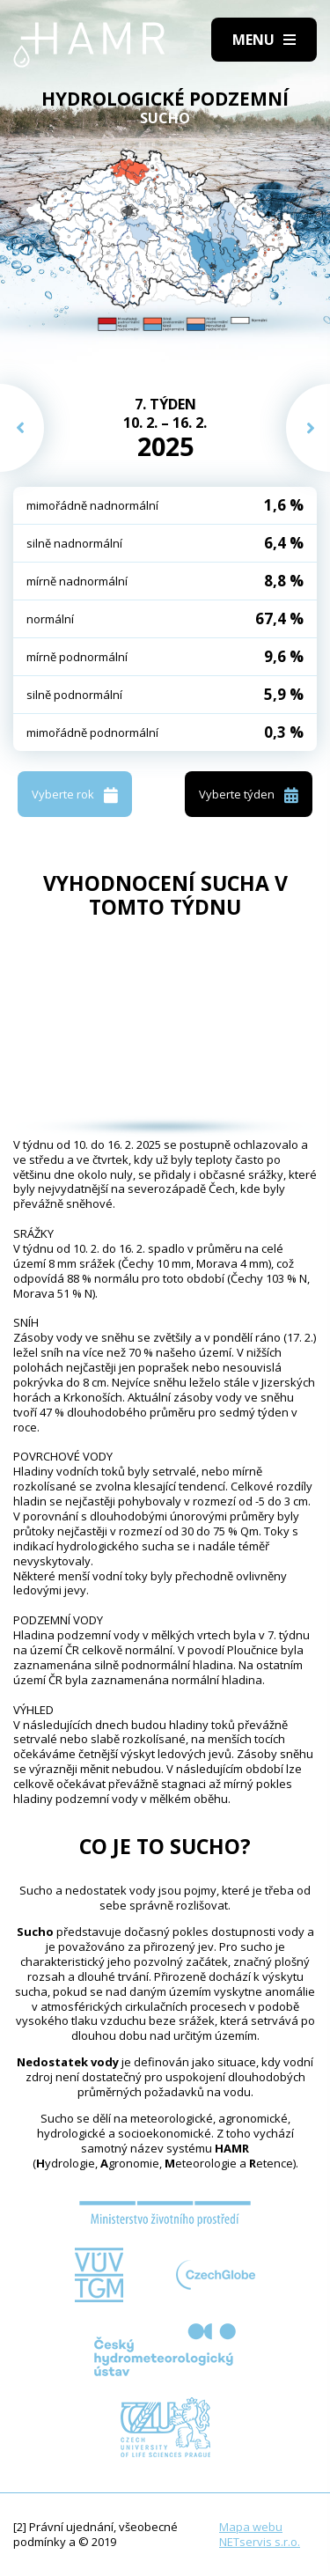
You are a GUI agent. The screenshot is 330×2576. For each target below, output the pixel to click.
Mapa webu (250, 2527)
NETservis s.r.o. (259, 2542)
